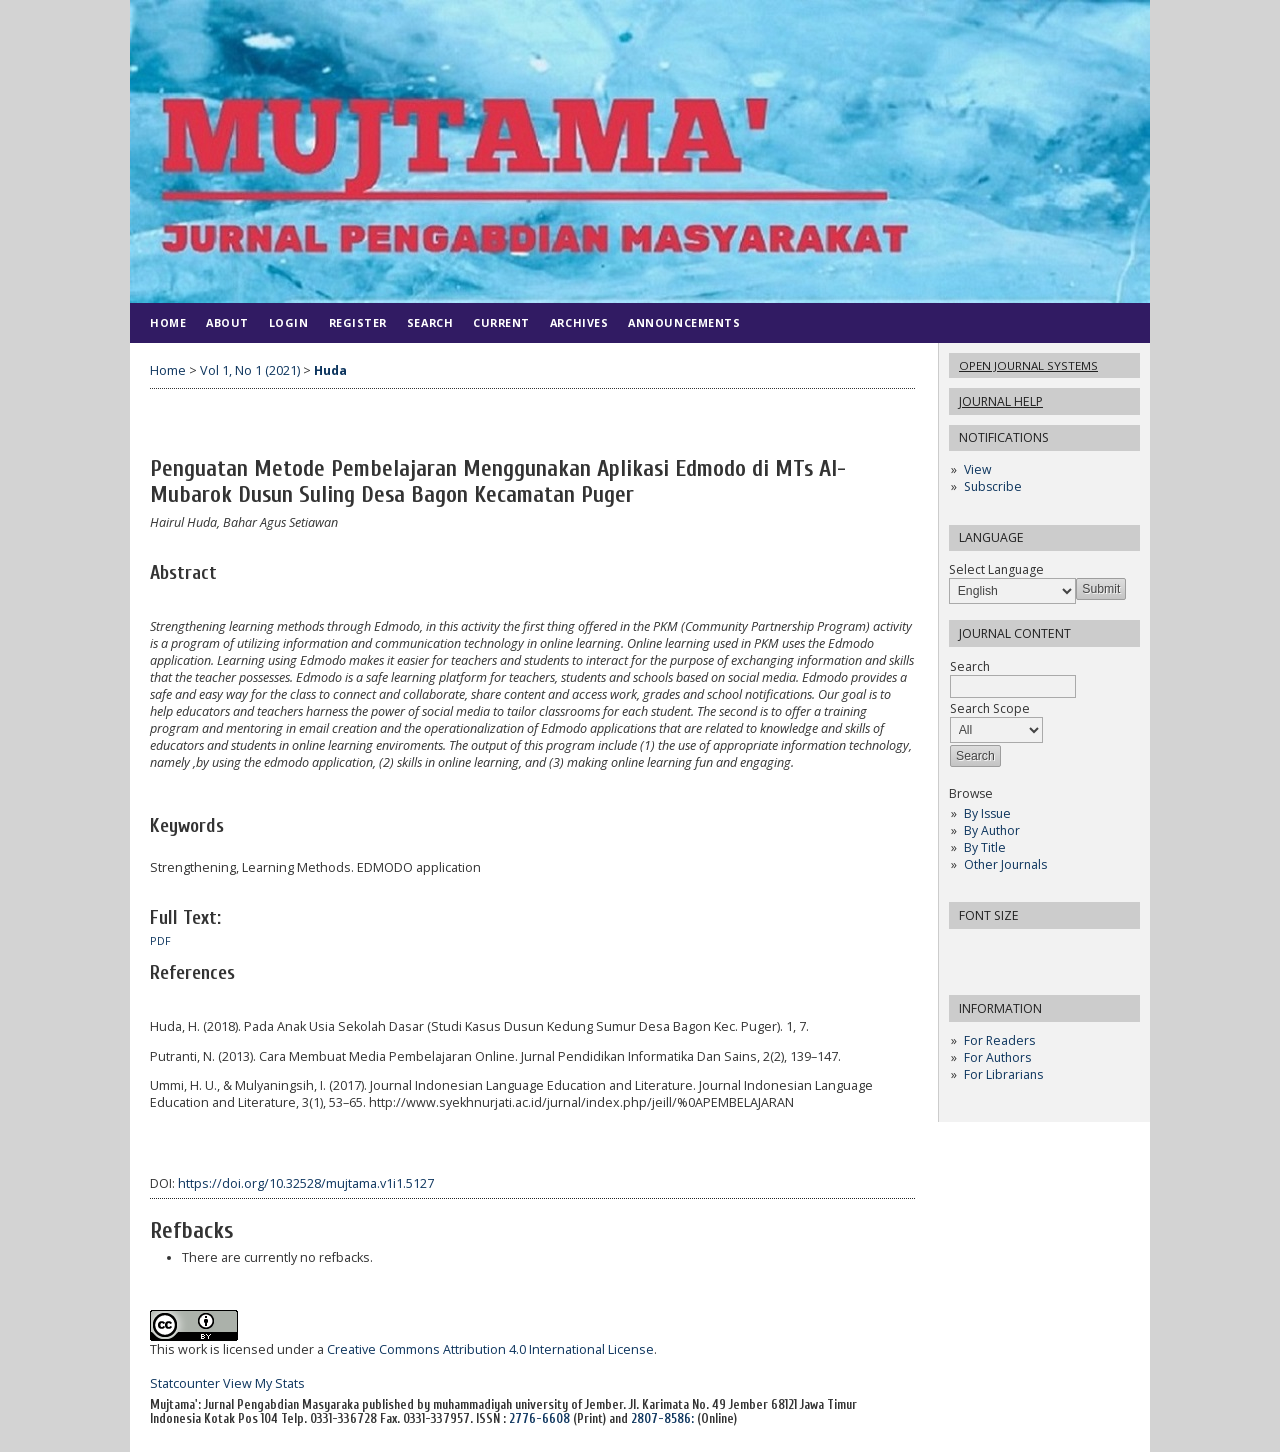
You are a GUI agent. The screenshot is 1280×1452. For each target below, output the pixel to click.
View (977, 469)
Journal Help (1001, 401)
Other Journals (1005, 864)
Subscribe (993, 486)
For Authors (997, 1057)
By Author (992, 830)
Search (430, 322)
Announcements (684, 322)
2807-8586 (661, 1419)
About (227, 322)
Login (289, 322)
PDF (160, 941)
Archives (579, 322)
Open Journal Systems (1028, 365)
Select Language (996, 569)
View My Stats (264, 1383)
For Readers (999, 1040)
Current (501, 322)
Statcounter (185, 1383)
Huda (330, 370)
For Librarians (1003, 1074)
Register (358, 322)
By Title (985, 847)
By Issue (987, 813)
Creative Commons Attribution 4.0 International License (490, 1349)
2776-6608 (539, 1419)
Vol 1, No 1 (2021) (250, 370)
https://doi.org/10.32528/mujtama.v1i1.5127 (306, 1183)
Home (168, 322)
